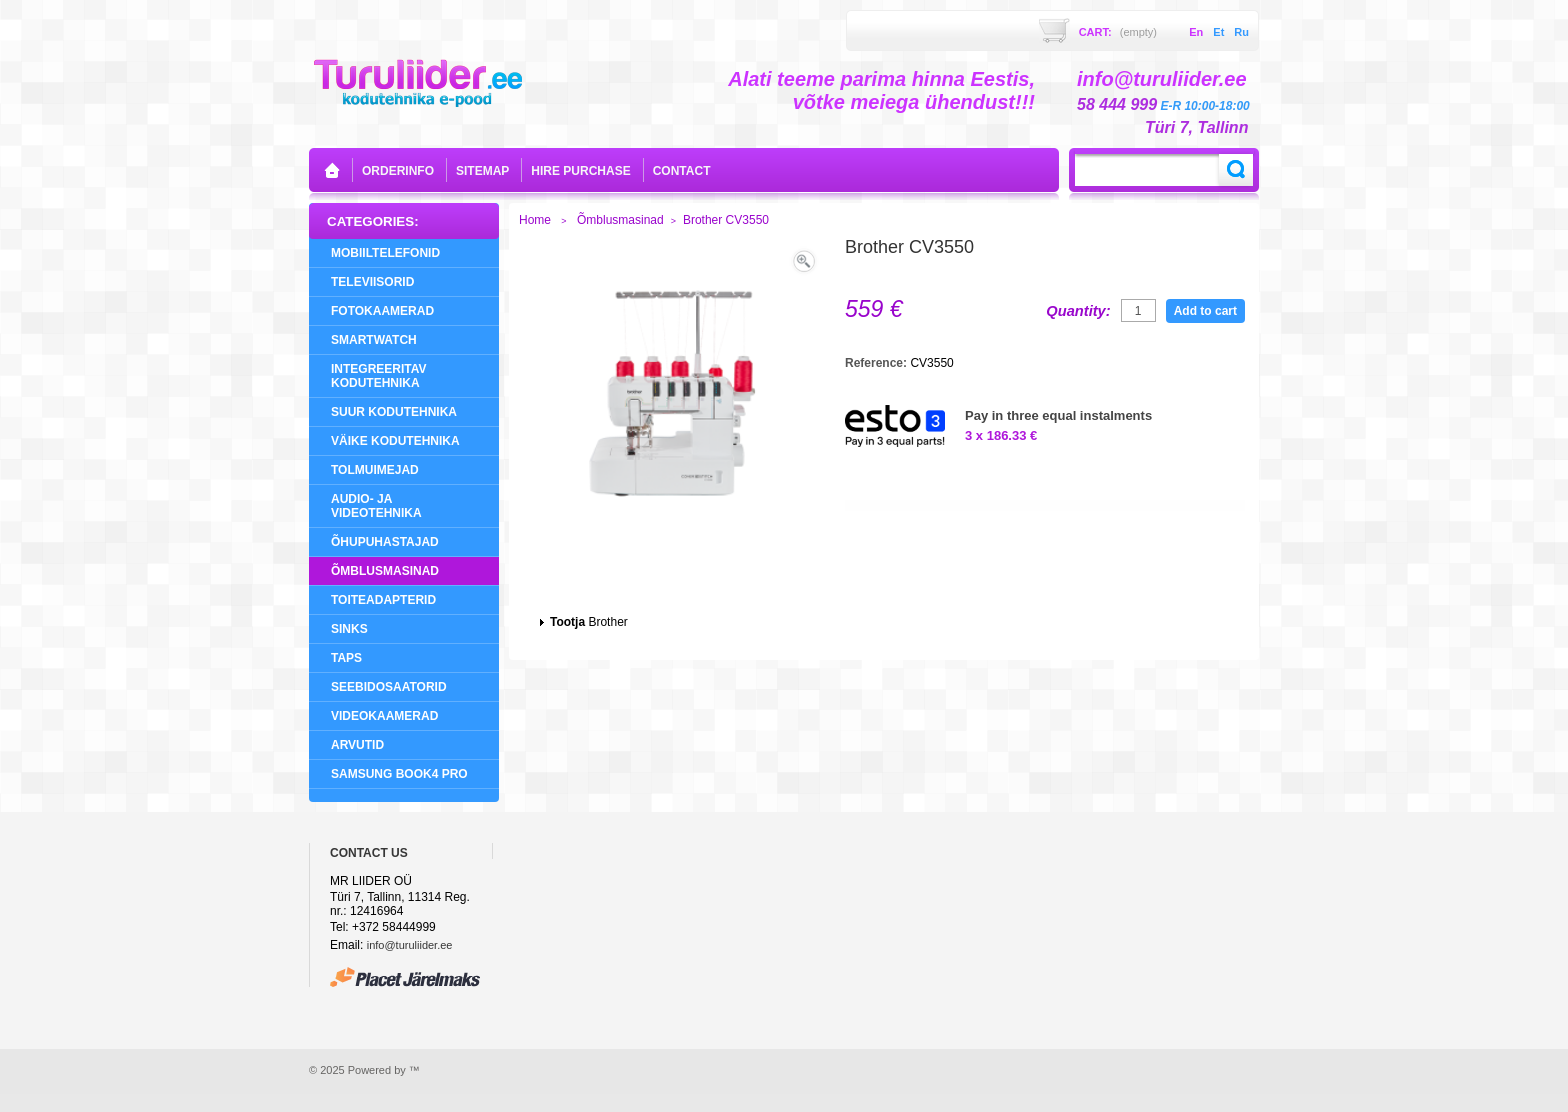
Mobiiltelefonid (385, 253)
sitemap (482, 171)
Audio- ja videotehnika (376, 506)
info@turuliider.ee (410, 945)
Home (535, 220)
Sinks (349, 629)
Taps (346, 658)
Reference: (877, 363)
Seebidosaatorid (389, 687)
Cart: (1118, 32)
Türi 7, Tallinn (1196, 127)
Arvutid (357, 745)
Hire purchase (580, 171)
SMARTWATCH (374, 340)
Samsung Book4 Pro (399, 774)
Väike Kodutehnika (395, 441)
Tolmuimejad (375, 470)
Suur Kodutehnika (394, 412)
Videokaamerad (384, 716)
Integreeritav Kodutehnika (379, 376)
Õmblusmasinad (385, 571)
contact (682, 171)
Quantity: (1078, 311)
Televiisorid (372, 282)
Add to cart (1205, 311)
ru (1241, 32)
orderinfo (398, 171)
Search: (1236, 170)
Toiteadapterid (383, 600)
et (1218, 32)
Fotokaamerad (382, 311)
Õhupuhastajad (385, 542)
